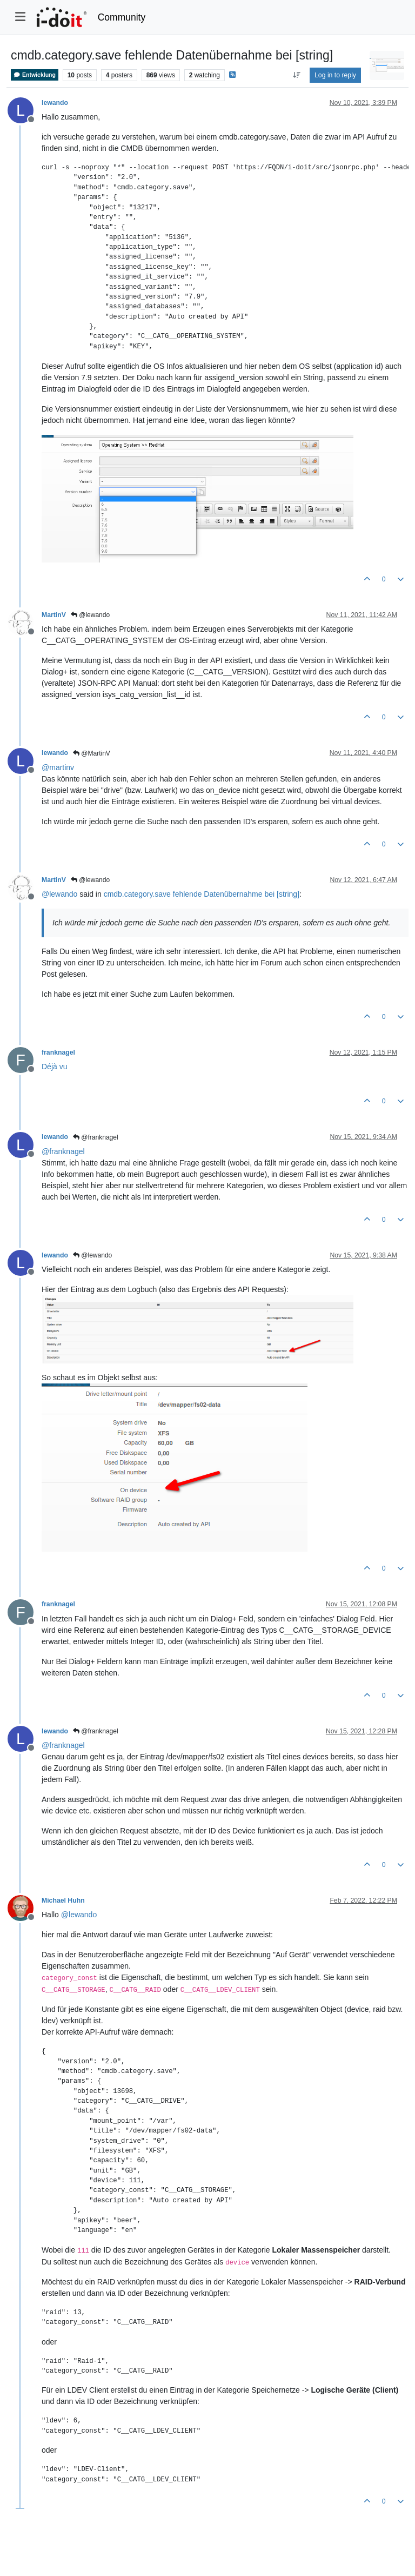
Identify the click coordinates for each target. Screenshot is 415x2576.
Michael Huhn (63, 1900)
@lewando (90, 615)
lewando (55, 103)
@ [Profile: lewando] (59, 894)
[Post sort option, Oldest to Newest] (296, 75)
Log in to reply (335, 75)
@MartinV (91, 753)
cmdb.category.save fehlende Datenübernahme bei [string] (201, 894)
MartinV (54, 615)
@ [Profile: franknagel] (63, 1151)
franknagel (58, 1052)
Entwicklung (35, 74)
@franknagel (95, 1137)
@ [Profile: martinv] (58, 767)
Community (122, 17)
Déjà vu (54, 1066)
